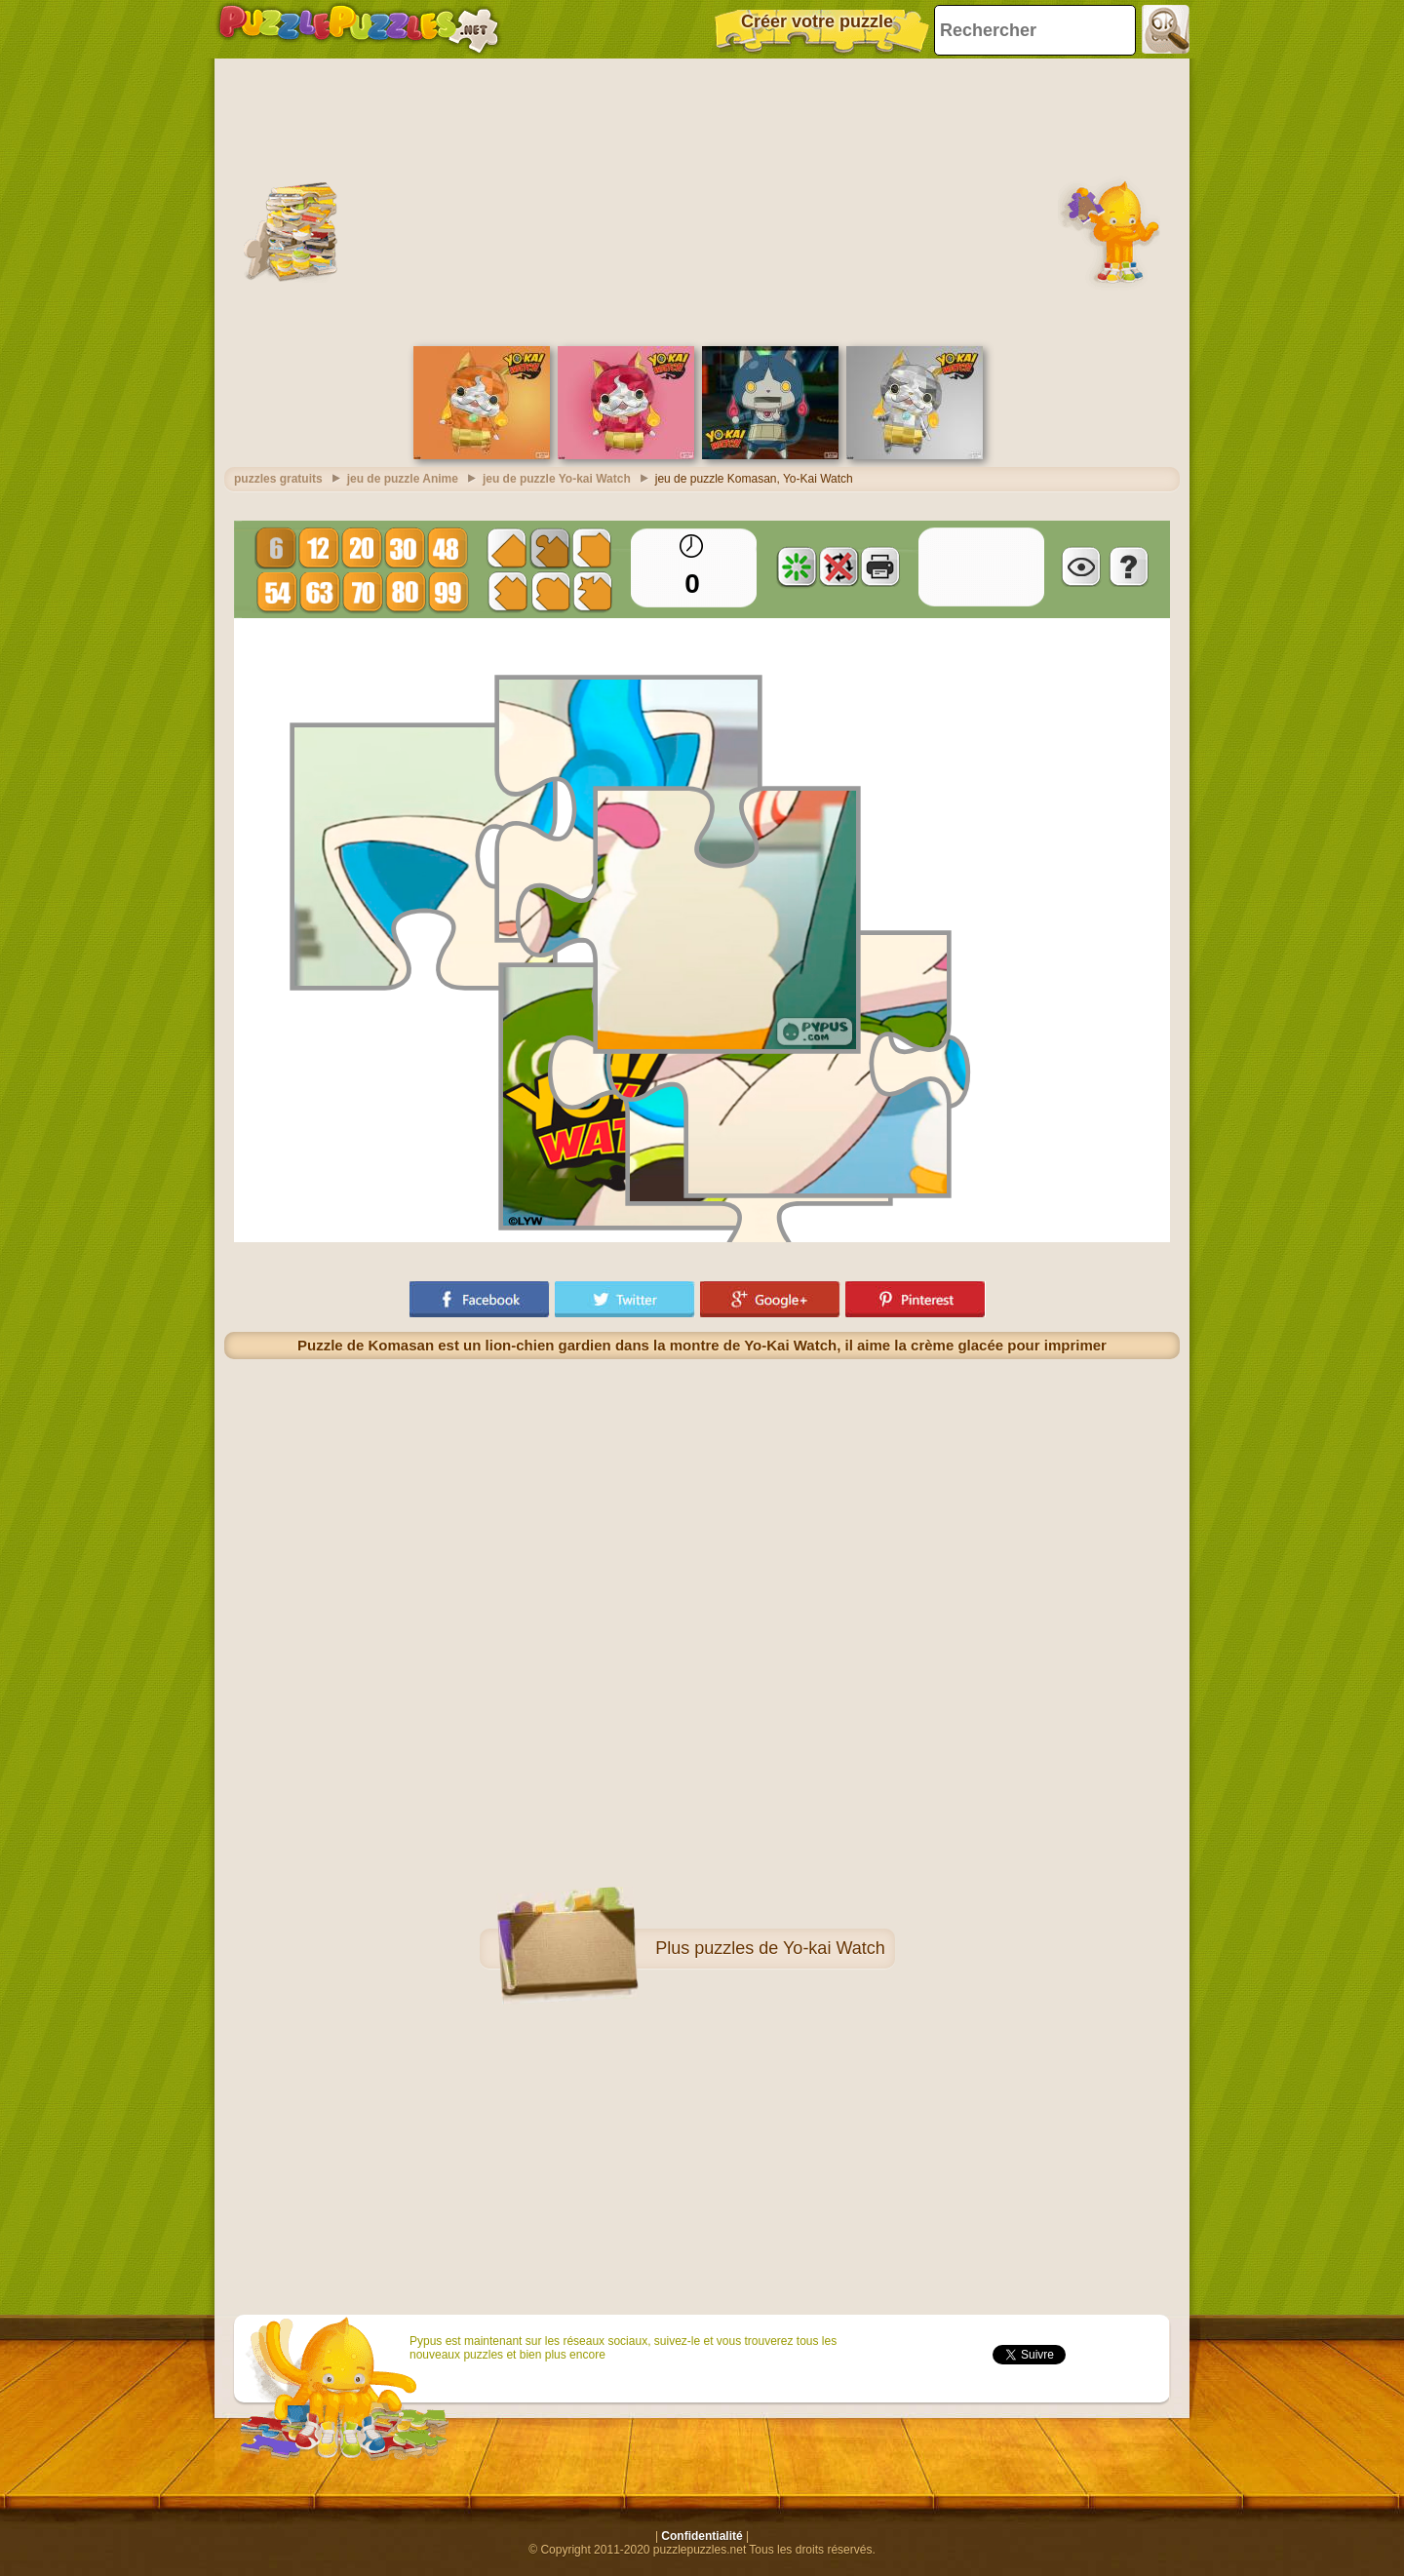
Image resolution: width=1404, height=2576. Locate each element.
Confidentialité (701, 2536)
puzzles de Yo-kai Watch (789, 1948)
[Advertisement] (702, 199)
